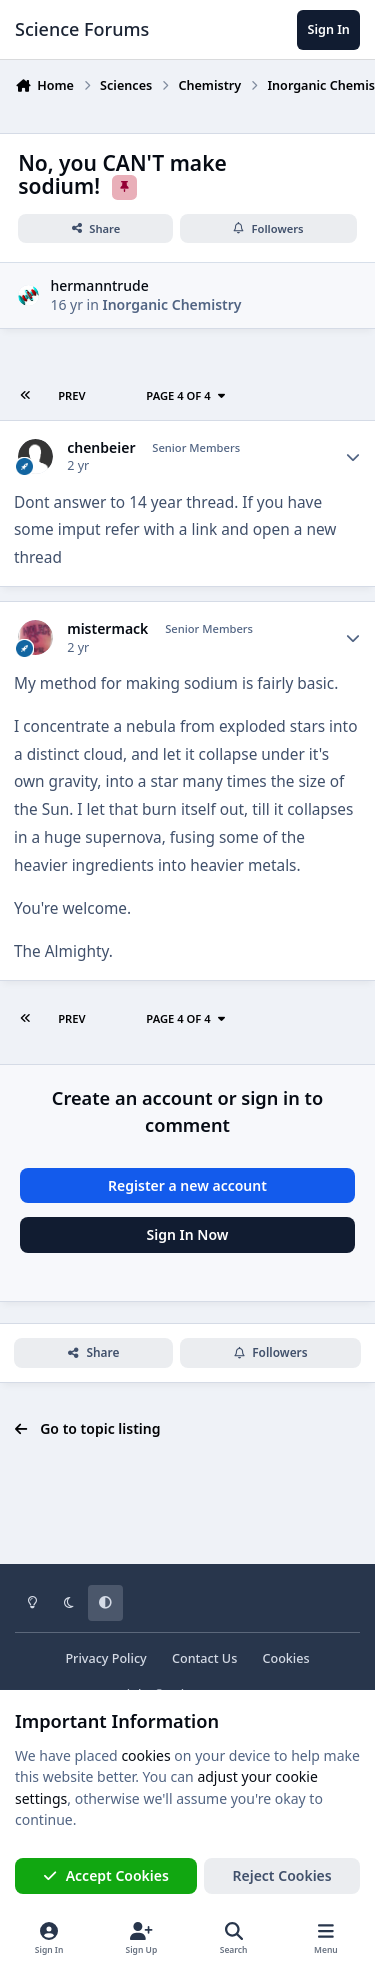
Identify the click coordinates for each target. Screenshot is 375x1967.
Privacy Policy (105, 1658)
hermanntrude (99, 284)
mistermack (107, 629)
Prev (71, 395)
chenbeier (101, 448)
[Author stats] (353, 457)
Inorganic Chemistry (172, 304)
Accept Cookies (106, 1875)
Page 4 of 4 (186, 395)
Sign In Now (188, 1234)
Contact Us (204, 1658)
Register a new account (187, 1185)
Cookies (285, 1658)
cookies (145, 1755)
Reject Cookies (282, 1875)
